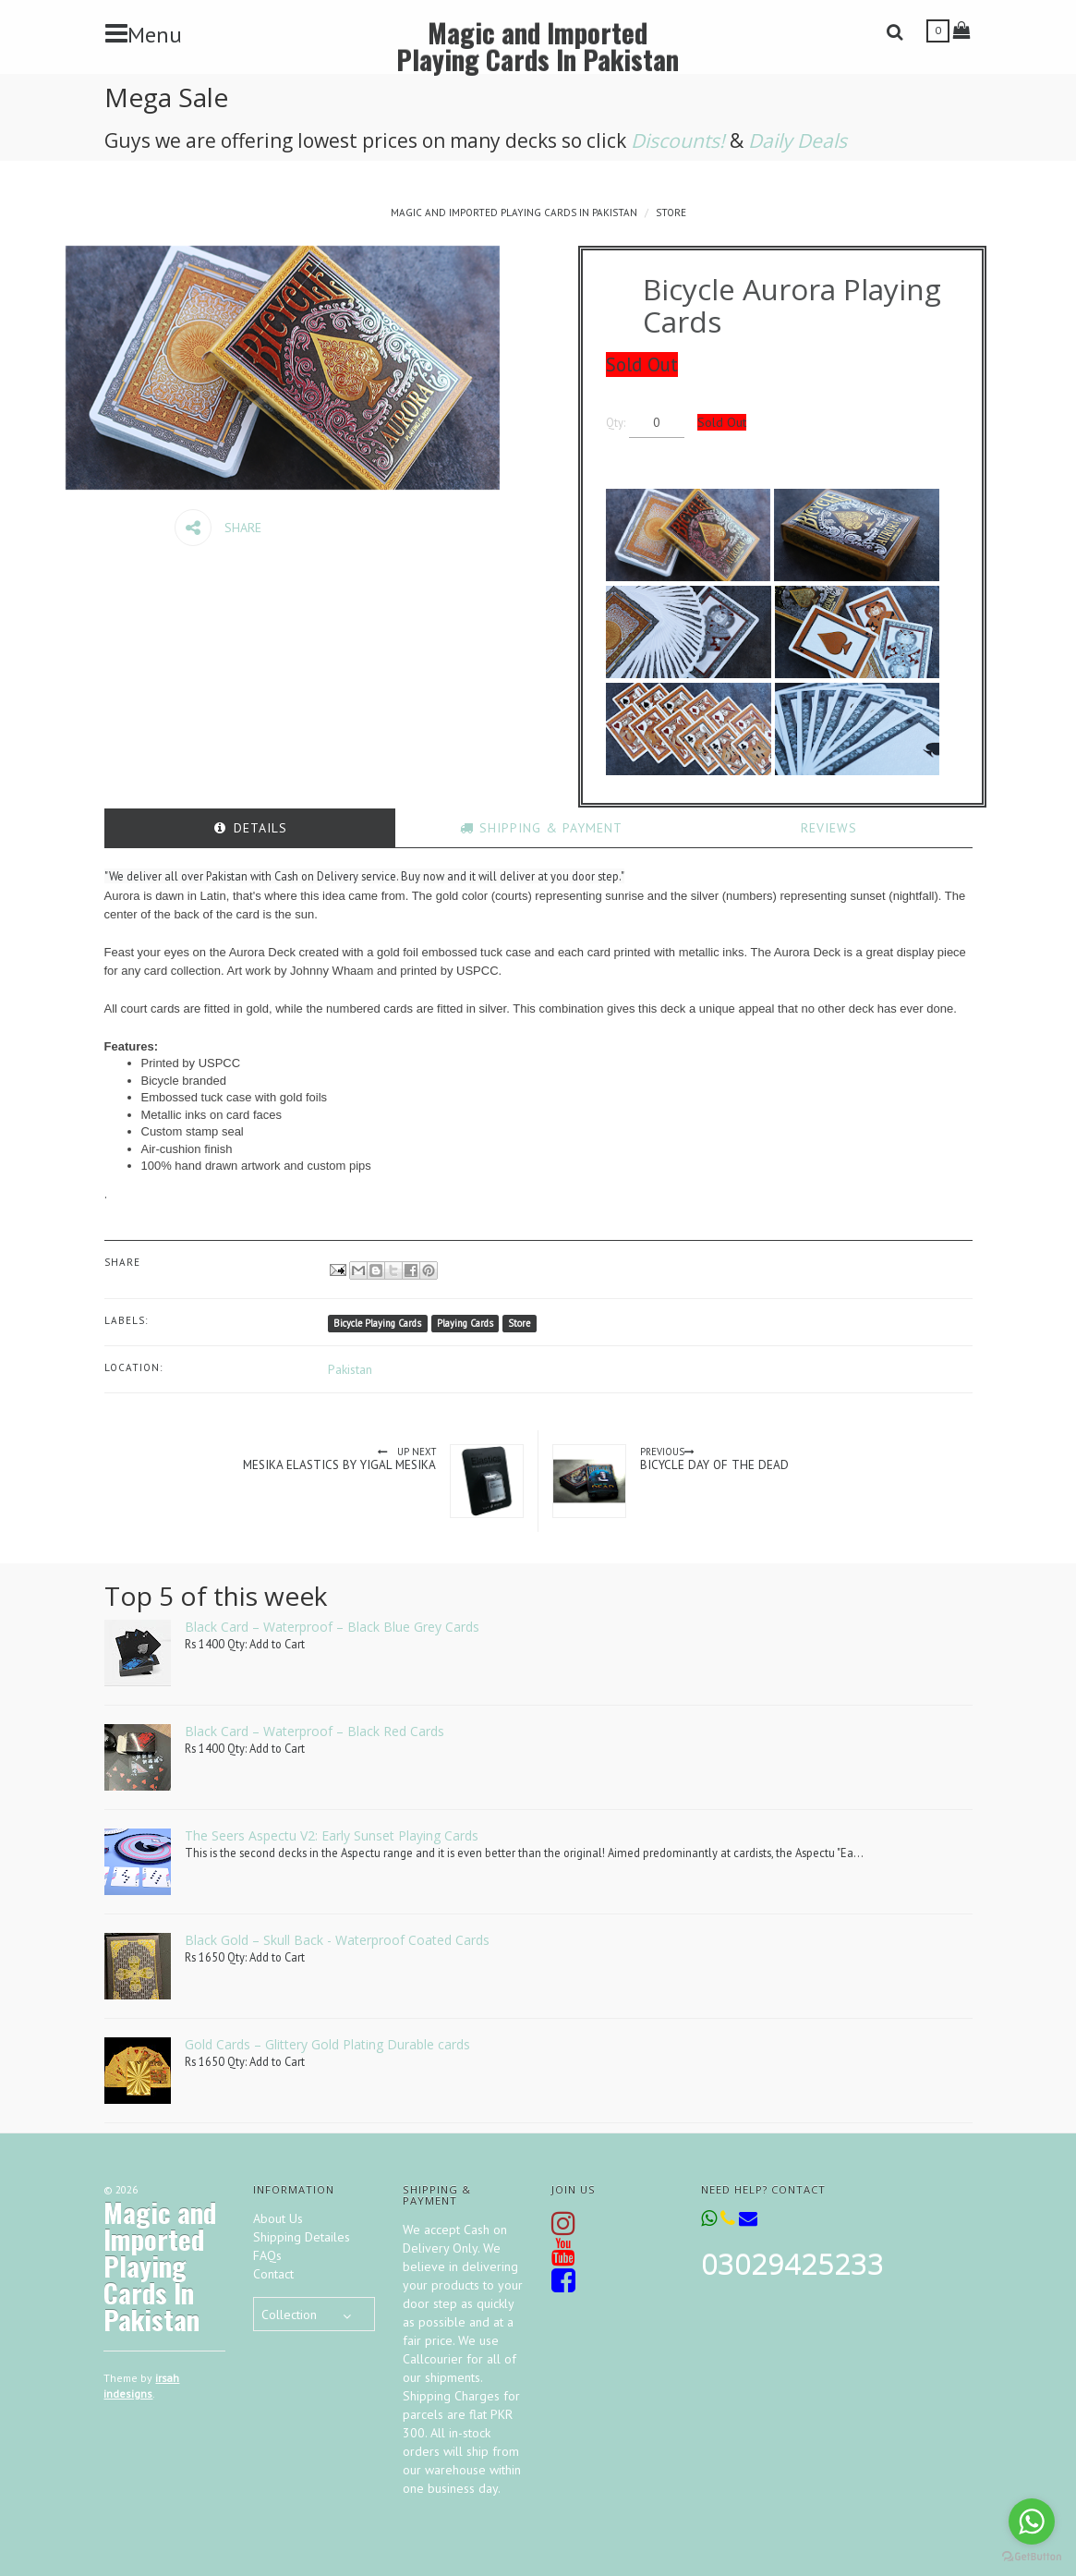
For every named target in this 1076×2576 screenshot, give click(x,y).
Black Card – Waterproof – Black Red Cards (314, 1731)
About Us (278, 2218)
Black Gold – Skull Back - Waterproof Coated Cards (337, 1940)
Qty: (633, 422)
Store (671, 212)
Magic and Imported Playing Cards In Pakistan (537, 45)
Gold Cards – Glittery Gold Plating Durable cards (327, 2044)
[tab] (249, 827)
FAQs (267, 2255)
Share (218, 527)
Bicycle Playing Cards (377, 1323)
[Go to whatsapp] (1032, 2521)
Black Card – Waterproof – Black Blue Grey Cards (332, 1626)
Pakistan (350, 1369)
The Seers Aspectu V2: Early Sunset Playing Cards (331, 1835)
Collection (289, 2314)
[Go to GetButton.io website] (1031, 2557)
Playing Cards (465, 1323)
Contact (273, 2274)
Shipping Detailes (301, 2237)
